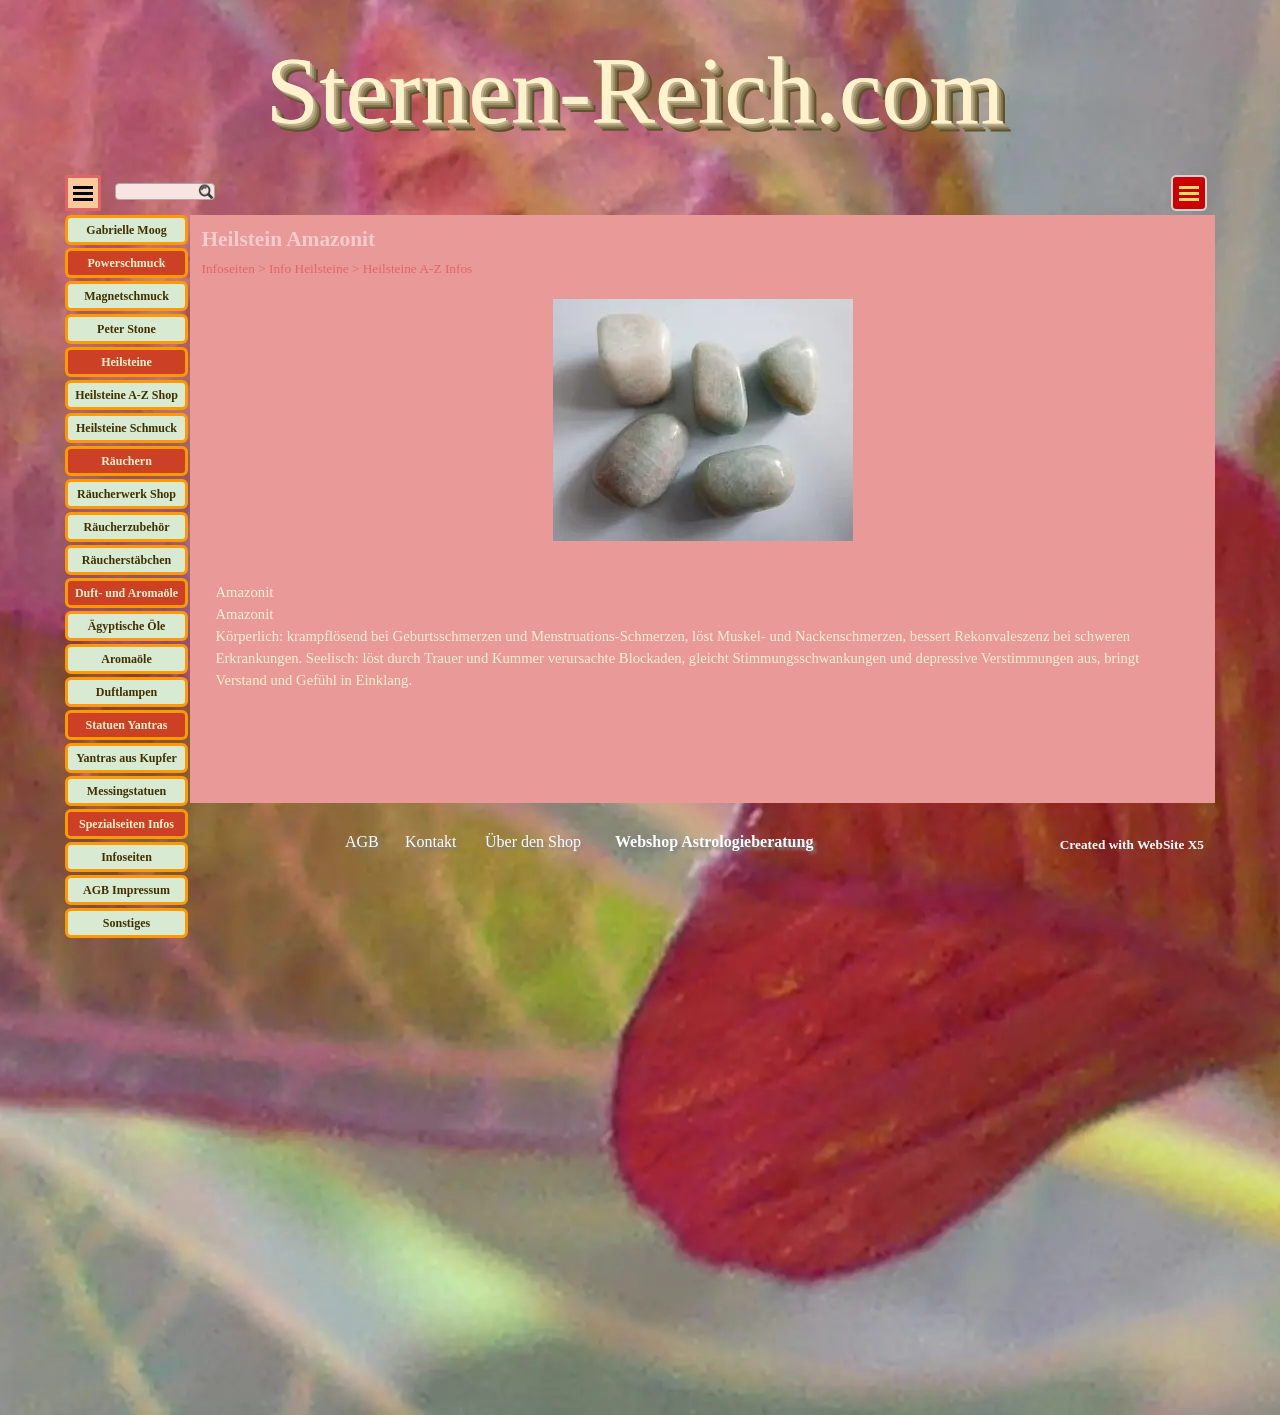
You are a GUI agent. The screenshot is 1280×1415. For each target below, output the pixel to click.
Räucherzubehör (127, 527)
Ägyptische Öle (127, 626)
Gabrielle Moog (126, 230)
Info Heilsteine (309, 268)
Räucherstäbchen (126, 560)
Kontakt (431, 841)
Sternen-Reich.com (635, 90)
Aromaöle (126, 659)
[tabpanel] (703, 636)
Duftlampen (126, 692)
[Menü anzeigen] (1189, 193)
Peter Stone (126, 329)
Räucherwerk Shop (126, 494)
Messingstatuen (126, 791)
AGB (362, 841)
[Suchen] (165, 191)
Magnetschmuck (126, 296)
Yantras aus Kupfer (126, 758)
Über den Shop (533, 841)
